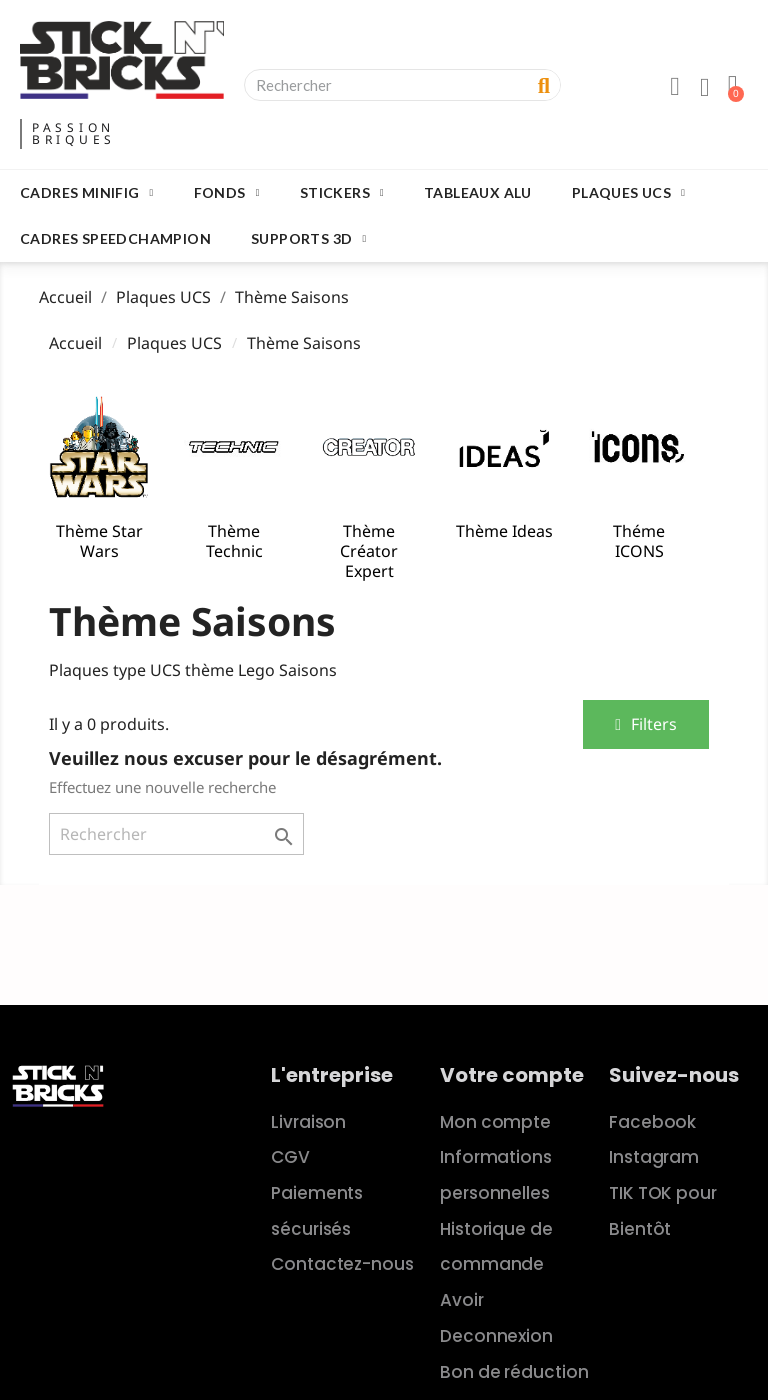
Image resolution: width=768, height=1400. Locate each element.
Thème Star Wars (99, 541)
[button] (646, 724)
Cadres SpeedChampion (115, 238)
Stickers (342, 193)
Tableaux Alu (478, 192)
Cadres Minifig (87, 193)
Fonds (227, 193)
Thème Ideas (504, 531)
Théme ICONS (639, 541)
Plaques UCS (628, 193)
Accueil (75, 343)
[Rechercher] (176, 834)
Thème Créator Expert (369, 551)
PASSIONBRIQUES (74, 133)
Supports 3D (308, 239)
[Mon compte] (675, 87)
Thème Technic (234, 541)
